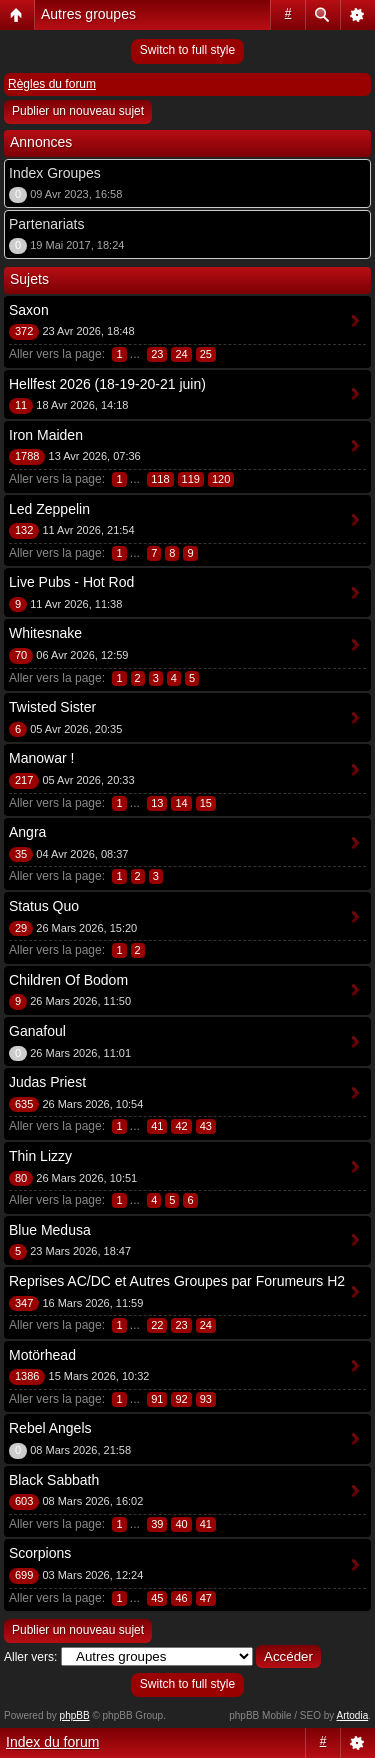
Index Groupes (55, 173)
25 (206, 354)
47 (206, 1598)
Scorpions (40, 1553)
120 (221, 479)
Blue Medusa (50, 1230)
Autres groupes (88, 14)
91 (157, 1399)
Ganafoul (37, 1031)
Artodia (353, 1715)
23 (157, 354)
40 (181, 1524)
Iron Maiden (46, 435)
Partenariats (46, 224)
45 (157, 1598)
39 (157, 1524)
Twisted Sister (52, 707)
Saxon (29, 310)
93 (206, 1399)
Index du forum (52, 1742)
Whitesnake (45, 633)
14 (181, 803)
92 (181, 1399)
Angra (27, 832)
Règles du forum (52, 84)
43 (206, 1126)
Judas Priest (47, 1082)
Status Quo (44, 906)
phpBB (75, 1715)
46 (181, 1598)
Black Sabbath (54, 1480)
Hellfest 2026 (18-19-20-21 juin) (107, 384)
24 (181, 354)
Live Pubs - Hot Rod (71, 582)
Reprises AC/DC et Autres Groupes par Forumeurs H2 (177, 1281)
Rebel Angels (50, 1428)
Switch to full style (187, 50)
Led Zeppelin (49, 509)
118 (160, 479)
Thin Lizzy (40, 1156)
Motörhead (42, 1355)
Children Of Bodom (68, 980)
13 (157, 803)
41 (157, 1126)
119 (191, 479)
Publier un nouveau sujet (78, 111)
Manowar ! (41, 758)
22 (157, 1325)
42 (181, 1126)
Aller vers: (30, 1657)
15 (206, 803)
